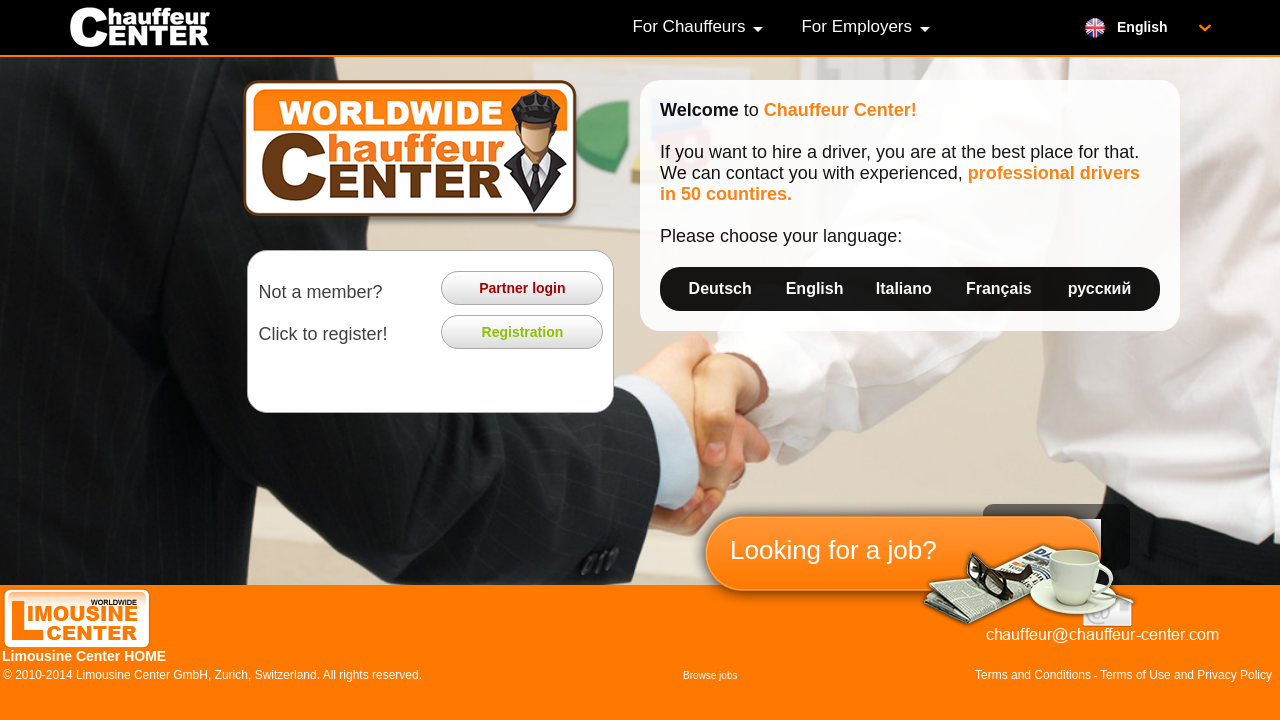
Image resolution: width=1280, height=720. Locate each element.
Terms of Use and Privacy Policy (1186, 675)
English (815, 288)
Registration (523, 332)
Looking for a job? (833, 550)
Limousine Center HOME (84, 656)
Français (999, 288)
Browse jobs (710, 675)
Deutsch (720, 288)
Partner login (522, 288)
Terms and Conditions (1033, 675)
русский (1100, 288)
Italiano (904, 288)
